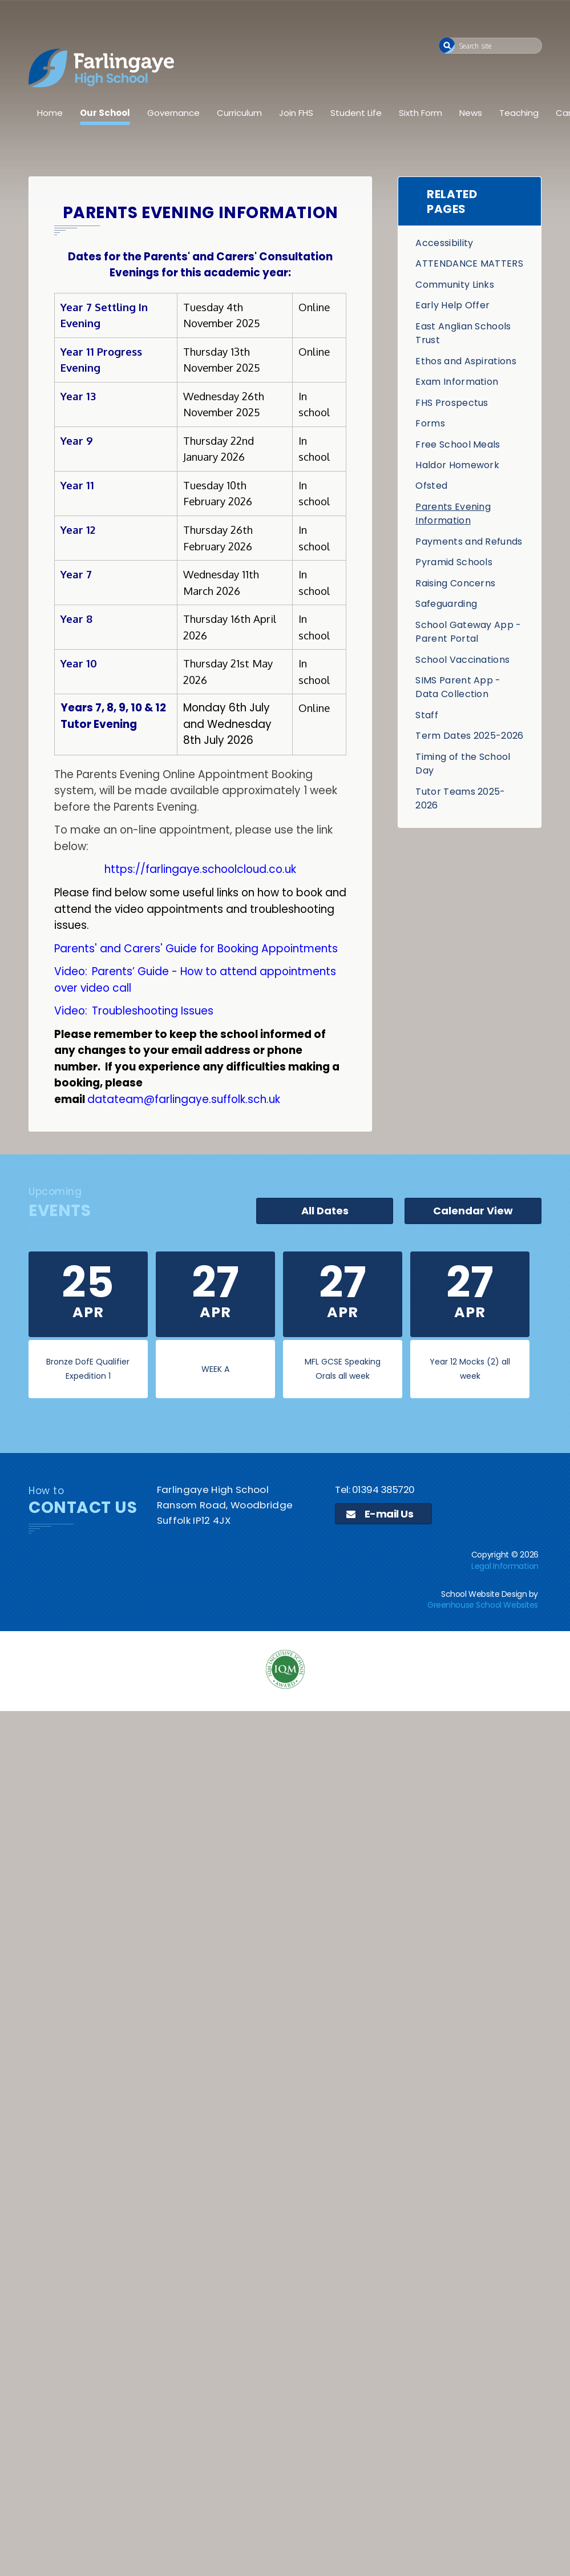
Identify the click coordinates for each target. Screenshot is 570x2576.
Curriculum (239, 113)
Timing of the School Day (462, 763)
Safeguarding (446, 603)
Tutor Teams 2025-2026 (460, 798)
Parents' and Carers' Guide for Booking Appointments (196, 948)
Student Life (356, 113)
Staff (426, 715)
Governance (173, 113)
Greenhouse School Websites (482, 1605)
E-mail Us (379, 1514)
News (470, 113)
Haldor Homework (457, 465)
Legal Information (505, 1566)
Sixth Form (420, 113)
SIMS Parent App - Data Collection (457, 687)
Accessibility (444, 242)
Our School (105, 113)
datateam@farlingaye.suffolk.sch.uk (183, 1099)
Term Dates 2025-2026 (469, 735)
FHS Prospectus (451, 402)
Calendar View (473, 1211)
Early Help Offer (452, 305)
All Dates (325, 1211)
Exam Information (456, 381)
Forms (430, 423)
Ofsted (431, 485)
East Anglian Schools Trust (463, 333)
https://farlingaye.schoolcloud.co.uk (200, 869)
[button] (447, 45)
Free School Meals (457, 444)
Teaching (519, 113)
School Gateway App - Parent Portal (468, 631)
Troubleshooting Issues (152, 1011)
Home (50, 113)
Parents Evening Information (453, 513)
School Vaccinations (462, 659)
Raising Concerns (455, 583)
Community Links (454, 284)
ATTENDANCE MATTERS (469, 263)
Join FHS (296, 113)
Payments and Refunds (468, 541)
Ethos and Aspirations (465, 361)
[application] (285, 1802)
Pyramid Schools (453, 562)
